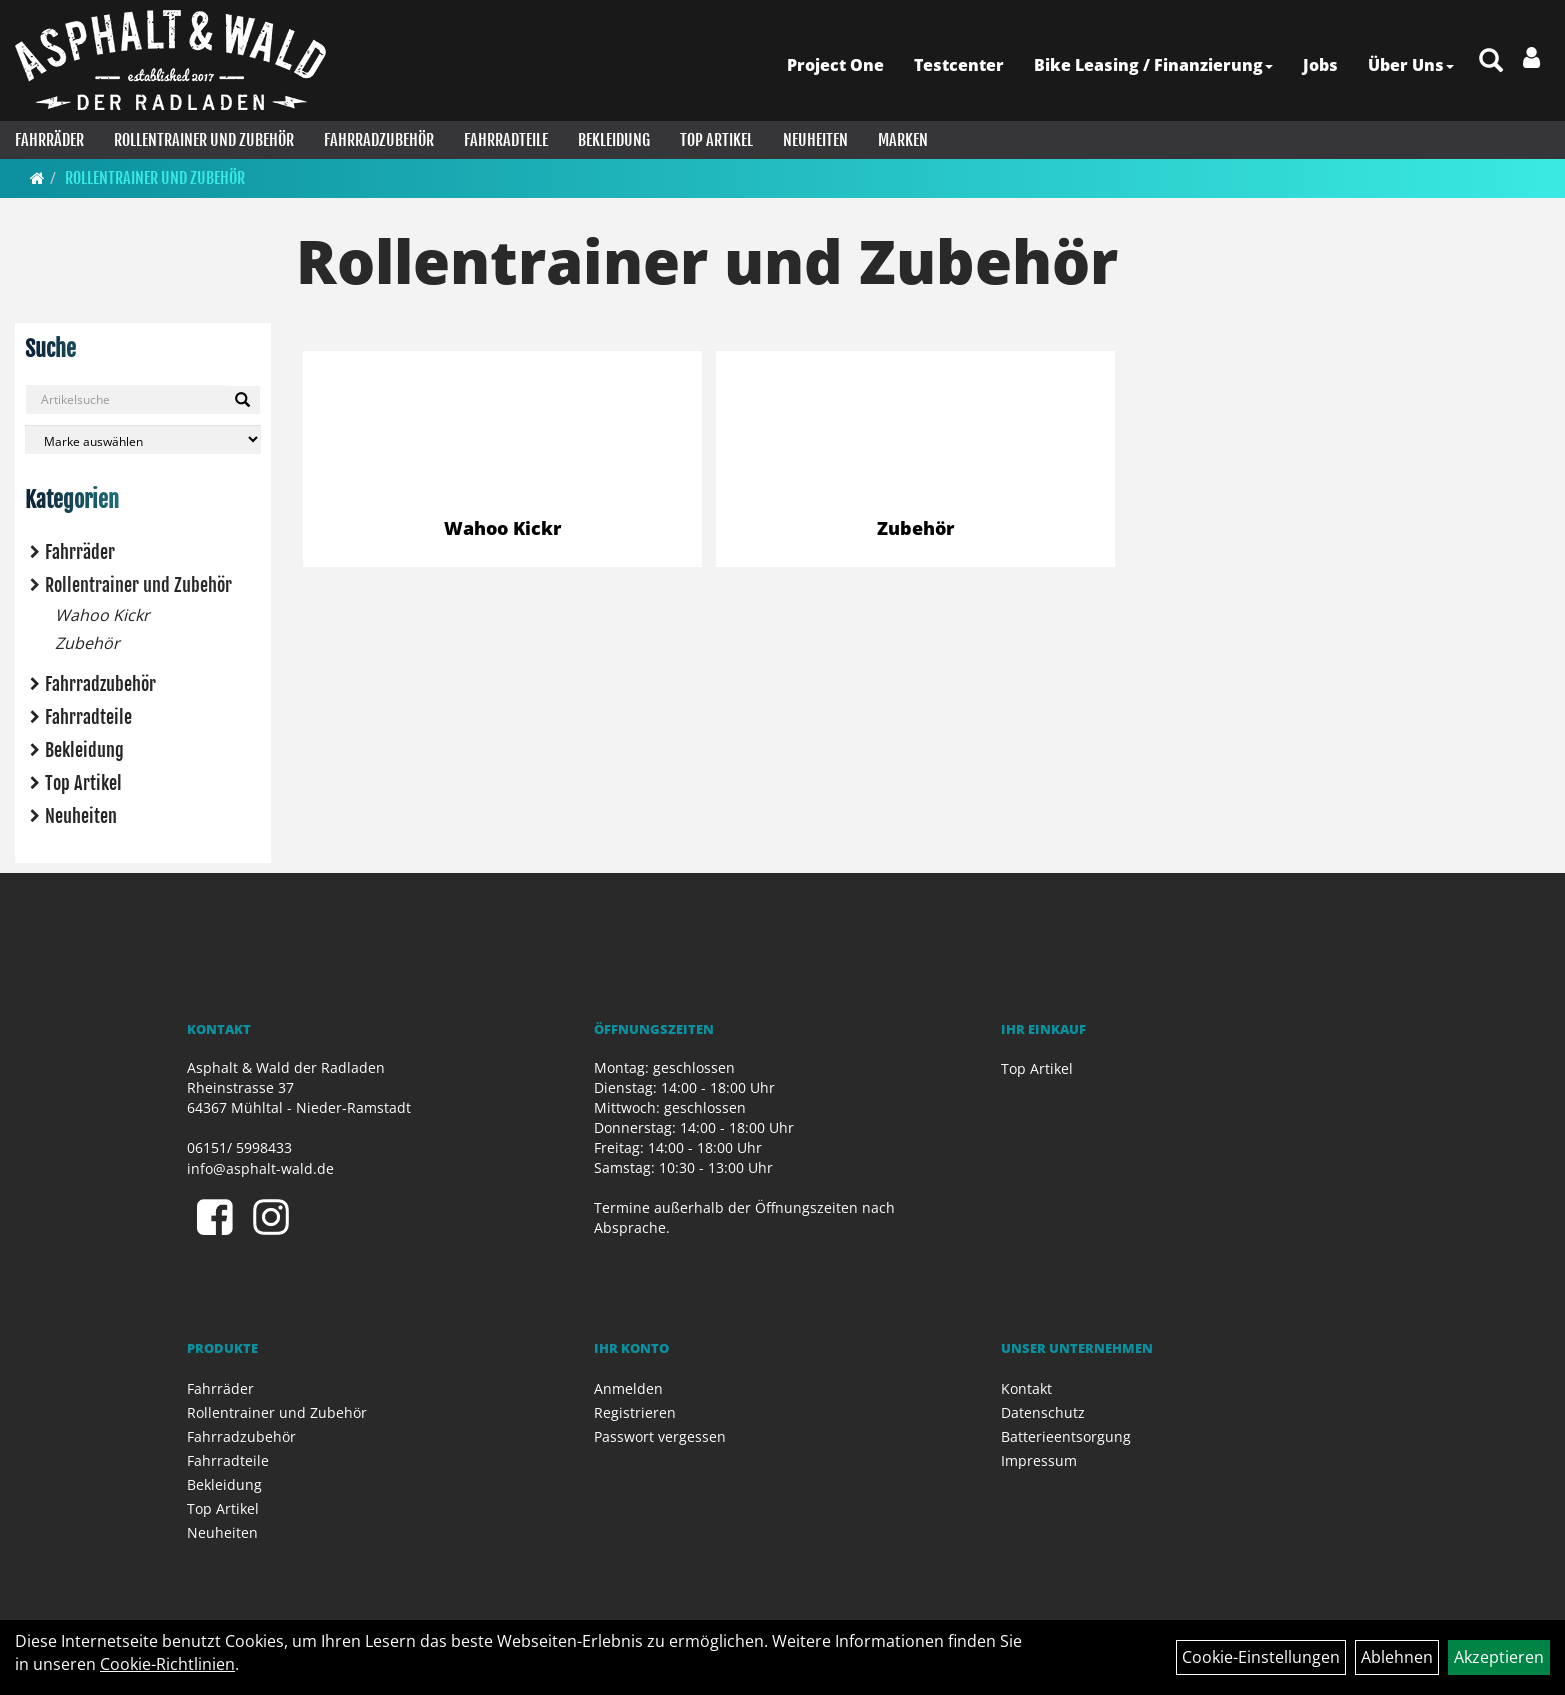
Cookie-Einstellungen (1261, 1657)
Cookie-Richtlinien (167, 1664)
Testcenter (959, 65)
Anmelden (628, 1388)
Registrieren (635, 1412)
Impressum (1039, 1460)
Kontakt (1026, 1388)
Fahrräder (49, 140)
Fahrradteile (506, 140)
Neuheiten (815, 140)
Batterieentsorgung (1066, 1436)
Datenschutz (1043, 1412)
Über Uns (1411, 65)
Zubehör (87, 643)
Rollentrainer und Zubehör (204, 140)
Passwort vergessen (660, 1436)
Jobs (1320, 65)
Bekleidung (614, 140)
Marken (903, 140)
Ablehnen (1397, 1657)
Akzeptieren (1499, 1657)
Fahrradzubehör (379, 140)
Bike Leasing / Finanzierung (1153, 65)
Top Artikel (716, 140)
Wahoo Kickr (102, 615)
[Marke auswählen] (143, 439)
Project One (835, 65)
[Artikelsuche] (1491, 61)
